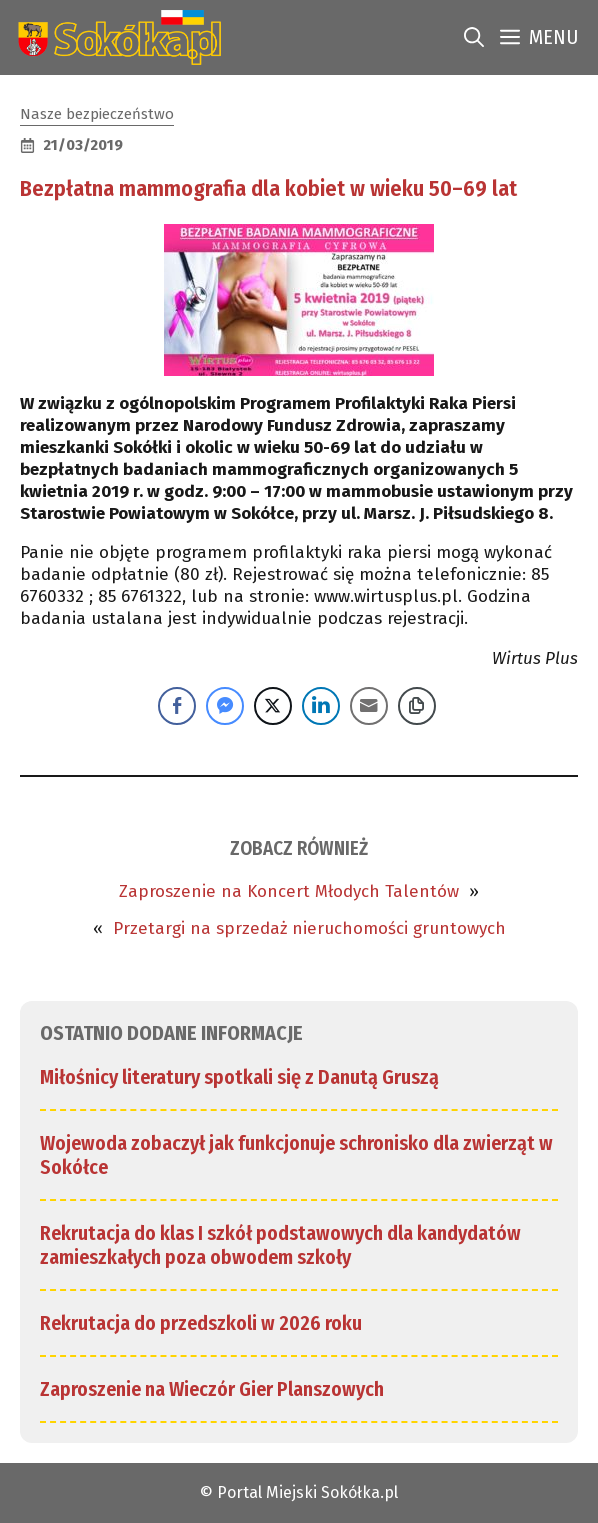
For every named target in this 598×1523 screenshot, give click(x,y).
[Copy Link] (417, 706)
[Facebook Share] (177, 706)
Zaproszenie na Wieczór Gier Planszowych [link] (212, 1389)
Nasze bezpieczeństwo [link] (97, 114)
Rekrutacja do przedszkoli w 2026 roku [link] (201, 1323)
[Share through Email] (369, 706)
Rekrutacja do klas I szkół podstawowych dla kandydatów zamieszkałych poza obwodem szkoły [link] (280, 1245)
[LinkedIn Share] (321, 706)
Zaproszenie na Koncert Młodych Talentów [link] (289, 891)
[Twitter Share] (273, 706)
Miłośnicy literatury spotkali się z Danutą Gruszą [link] (239, 1077)
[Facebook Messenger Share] (225, 706)
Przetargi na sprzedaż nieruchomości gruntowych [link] (309, 928)
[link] (115, 37)
